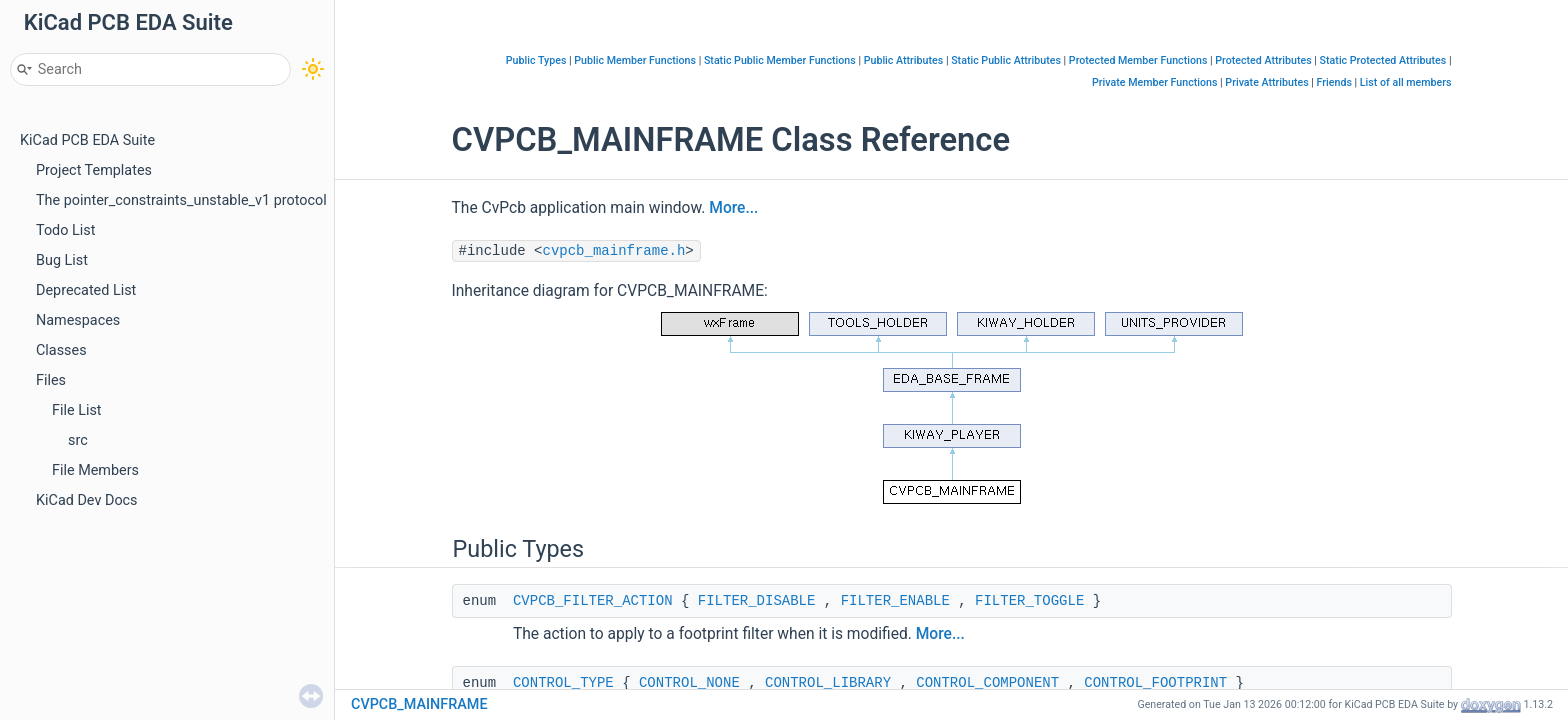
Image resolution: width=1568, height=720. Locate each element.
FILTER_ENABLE (895, 601)
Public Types (536, 60)
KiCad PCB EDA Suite (87, 140)
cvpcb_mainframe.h (614, 251)
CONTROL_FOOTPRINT (1155, 683)
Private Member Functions (1154, 82)
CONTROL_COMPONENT (987, 683)
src (78, 440)
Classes (61, 350)
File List (77, 410)
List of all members (1406, 82)
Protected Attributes (1263, 60)
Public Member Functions (635, 60)
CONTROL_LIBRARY (828, 683)
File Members (95, 470)
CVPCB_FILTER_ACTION (593, 601)
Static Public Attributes (1006, 60)
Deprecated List (86, 290)
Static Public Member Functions (780, 60)
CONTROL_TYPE (563, 683)
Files (51, 380)
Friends (1334, 82)
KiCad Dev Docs (87, 500)
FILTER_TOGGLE (1029, 601)
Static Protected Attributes (1383, 60)
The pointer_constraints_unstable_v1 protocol (181, 200)
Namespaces (78, 320)
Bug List (62, 260)
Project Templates (94, 170)
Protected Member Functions (1138, 60)
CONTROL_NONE (689, 683)
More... (733, 208)
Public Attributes (904, 60)
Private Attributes (1266, 82)
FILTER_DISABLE (757, 601)
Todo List (65, 230)
